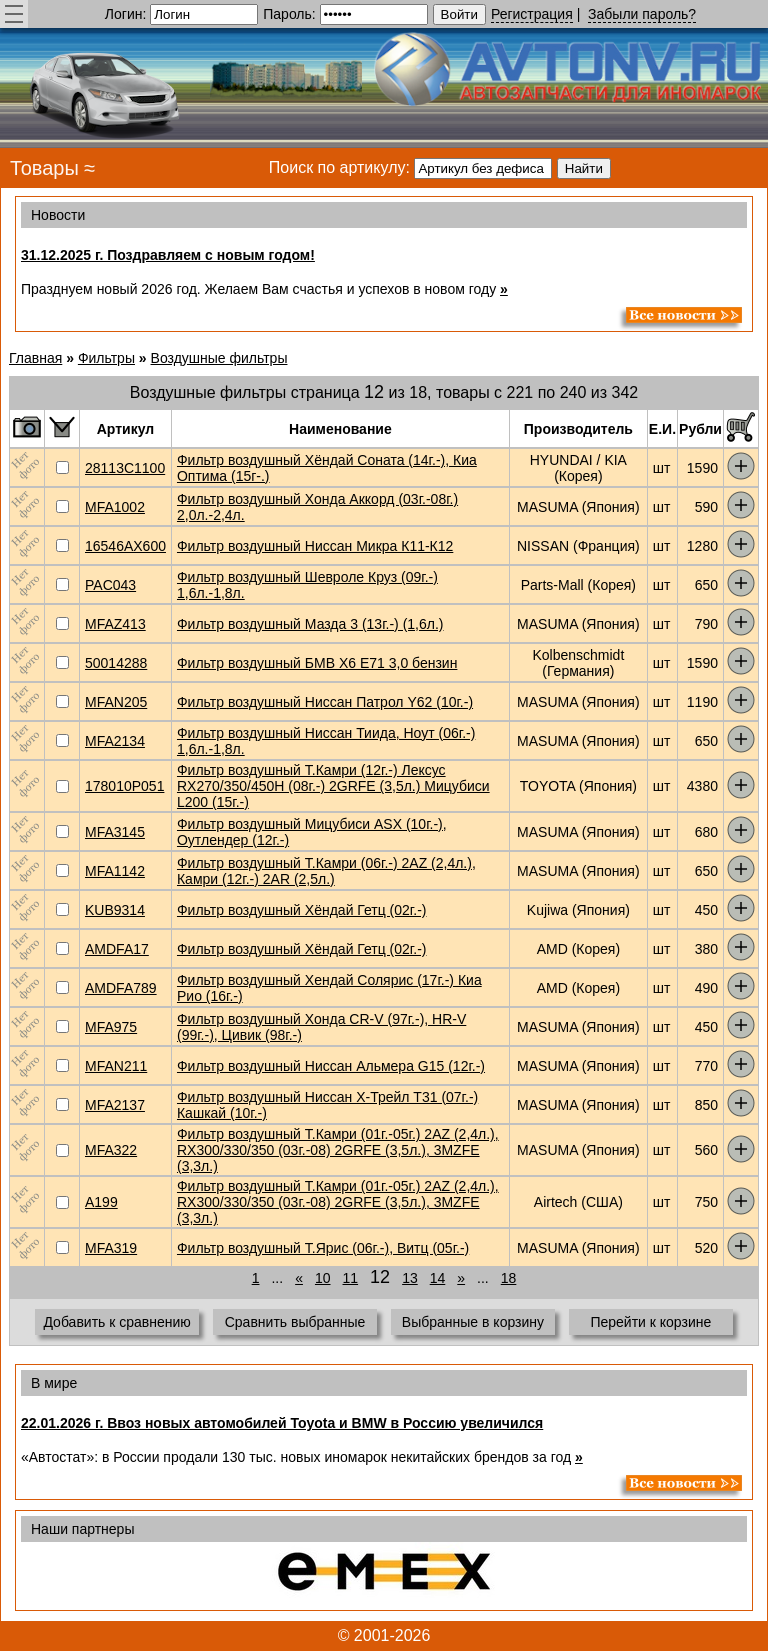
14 (438, 1278)
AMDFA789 (121, 988)
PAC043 (110, 585)
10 (323, 1278)
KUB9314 (115, 910)
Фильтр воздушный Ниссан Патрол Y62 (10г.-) (325, 702)
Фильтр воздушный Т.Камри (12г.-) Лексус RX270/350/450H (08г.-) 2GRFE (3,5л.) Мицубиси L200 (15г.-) (333, 786)
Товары (44, 168)
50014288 (116, 663)
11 (351, 1278)
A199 (101, 1202)
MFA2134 (115, 741)
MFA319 (111, 1248)
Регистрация (532, 14)
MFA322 (111, 1150)
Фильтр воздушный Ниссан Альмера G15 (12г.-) (331, 1066)
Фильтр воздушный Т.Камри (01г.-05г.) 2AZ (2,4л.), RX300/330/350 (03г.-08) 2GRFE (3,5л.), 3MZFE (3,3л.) (338, 1150)
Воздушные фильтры (219, 358)
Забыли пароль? (642, 14)
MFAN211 (116, 1066)
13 (410, 1278)
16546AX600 (125, 546)
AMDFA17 (117, 949)
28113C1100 (125, 468)
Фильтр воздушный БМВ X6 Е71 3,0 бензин (317, 663)
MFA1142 (115, 871)
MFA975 (111, 1027)
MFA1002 (115, 507)
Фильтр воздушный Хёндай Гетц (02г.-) (302, 910)
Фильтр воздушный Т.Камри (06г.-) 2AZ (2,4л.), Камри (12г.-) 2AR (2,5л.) (326, 871)
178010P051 (124, 786)
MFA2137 (115, 1105)
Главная (35, 358)
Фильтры (106, 358)
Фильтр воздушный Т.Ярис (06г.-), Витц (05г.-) (323, 1248)
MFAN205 (116, 702)
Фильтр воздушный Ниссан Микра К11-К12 (315, 546)
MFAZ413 (115, 624)
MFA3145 (115, 832)
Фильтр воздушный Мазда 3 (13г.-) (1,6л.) (310, 624)
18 (509, 1278)
